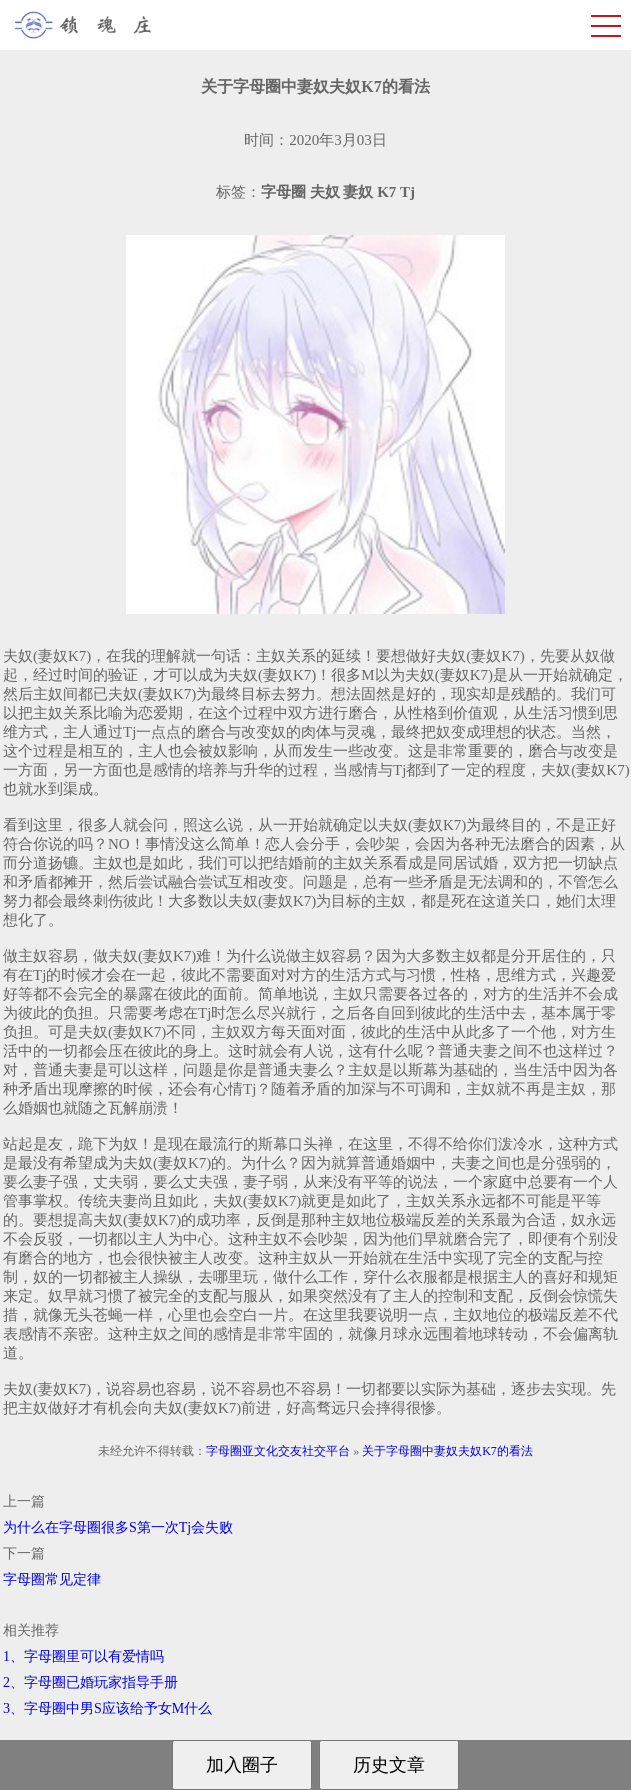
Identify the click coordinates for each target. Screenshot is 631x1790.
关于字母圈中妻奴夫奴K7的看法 (447, 1451)
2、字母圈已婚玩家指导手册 (90, 1682)
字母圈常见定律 (52, 1579)
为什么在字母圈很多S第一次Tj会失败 (118, 1527)
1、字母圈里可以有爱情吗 (83, 1656)
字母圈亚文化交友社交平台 (278, 1451)
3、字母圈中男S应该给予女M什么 (107, 1708)
